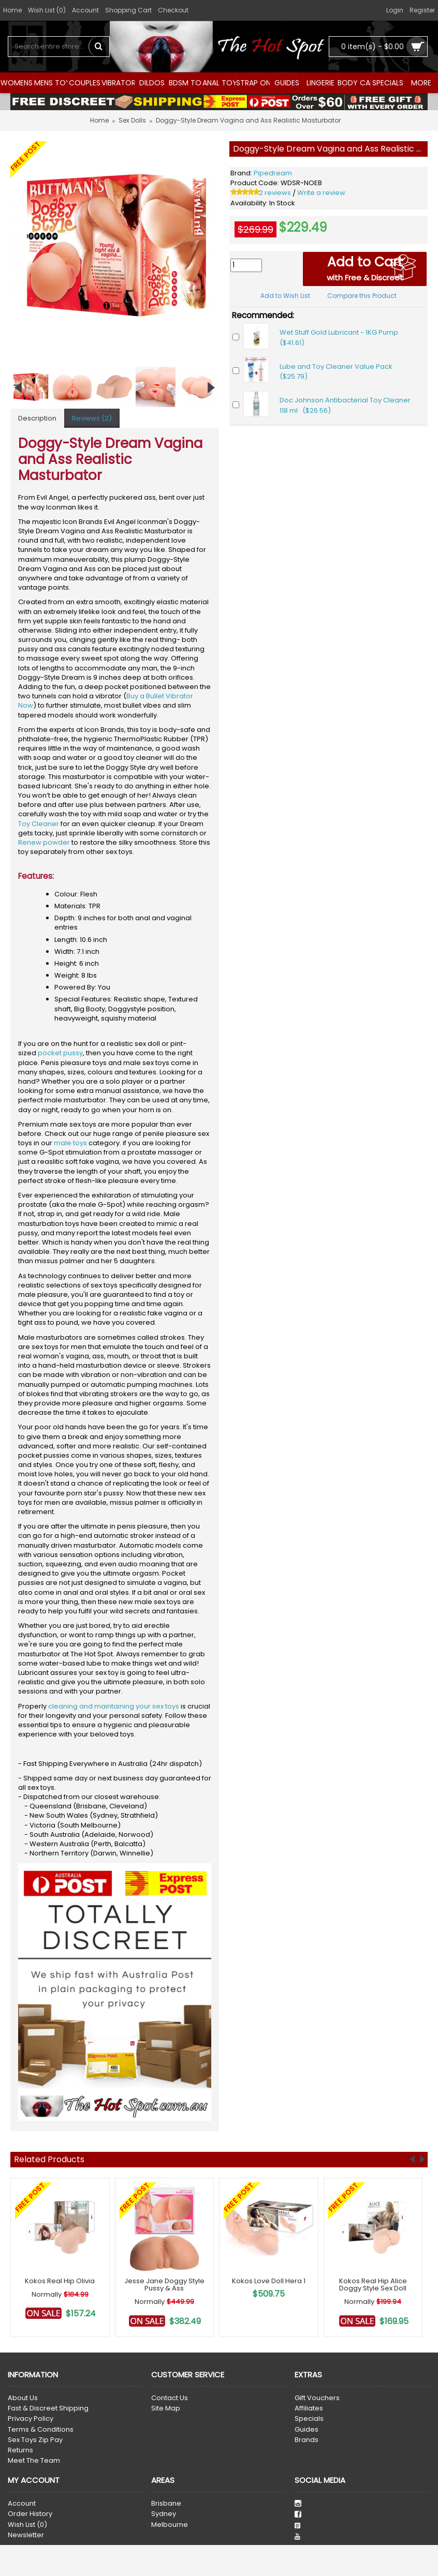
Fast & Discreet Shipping (48, 2408)
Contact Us (169, 2398)
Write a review (321, 193)
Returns (20, 2450)
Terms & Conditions (41, 2429)
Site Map (165, 2408)
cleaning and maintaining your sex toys (113, 1706)
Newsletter (26, 2535)
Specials (309, 2418)
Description (37, 418)
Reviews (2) (92, 418)
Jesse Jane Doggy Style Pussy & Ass (164, 2284)
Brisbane (166, 2503)
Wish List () (27, 2524)
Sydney (163, 2514)
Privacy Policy (30, 2418)
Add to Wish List (285, 295)
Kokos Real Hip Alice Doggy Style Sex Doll (373, 2284)
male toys (70, 1143)
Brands (306, 2440)
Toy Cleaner (38, 824)
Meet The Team (34, 2460)
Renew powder (44, 842)
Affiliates (309, 2408)
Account (22, 2503)
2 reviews (275, 193)
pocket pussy (60, 1053)
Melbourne (169, 2524)
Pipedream (273, 173)
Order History (30, 2514)
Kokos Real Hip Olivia (60, 2281)
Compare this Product (362, 295)
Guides (306, 2429)
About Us (23, 2398)
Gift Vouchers (317, 2398)
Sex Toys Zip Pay (35, 2440)
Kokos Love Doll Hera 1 (268, 2281)
